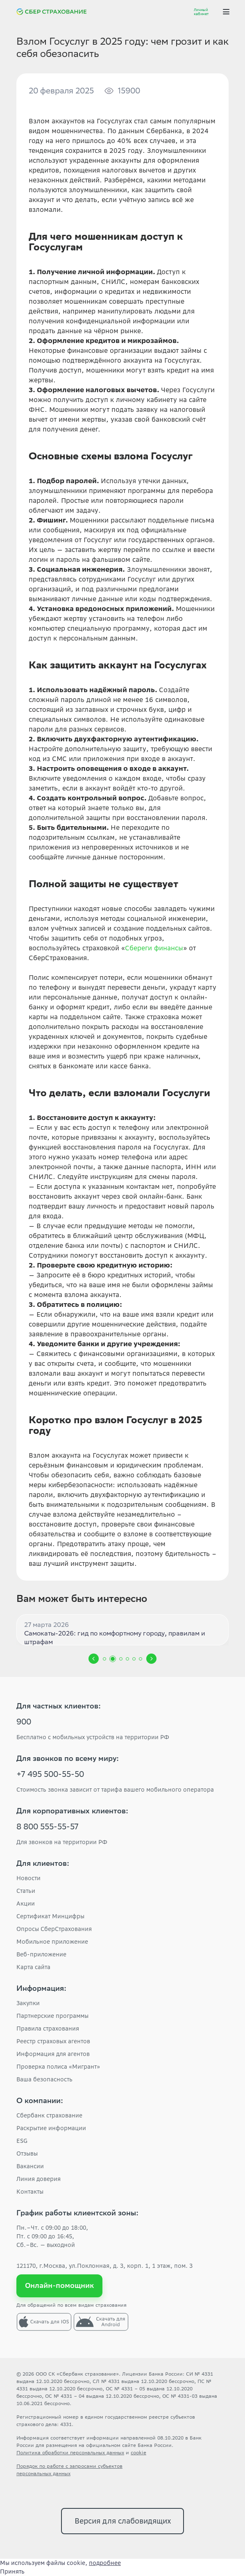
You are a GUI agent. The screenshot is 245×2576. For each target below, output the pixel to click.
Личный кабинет (201, 12)
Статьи (25, 1891)
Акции (25, 1903)
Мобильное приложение (52, 1941)
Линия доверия (38, 2179)
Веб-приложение (41, 1954)
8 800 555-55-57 (47, 1827)
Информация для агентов (53, 2054)
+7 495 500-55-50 (50, 1775)
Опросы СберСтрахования (54, 1929)
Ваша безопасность (44, 2079)
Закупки (28, 2003)
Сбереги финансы (154, 948)
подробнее (105, 2563)
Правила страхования (47, 2028)
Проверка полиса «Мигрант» (58, 2066)
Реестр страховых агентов (53, 2041)
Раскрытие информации (51, 2128)
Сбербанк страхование (49, 2115)
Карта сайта (33, 1967)
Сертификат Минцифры (50, 1916)
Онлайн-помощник (59, 2285)
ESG (21, 2140)
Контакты (29, 2191)
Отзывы (27, 2153)
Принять (12, 2571)
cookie (138, 2452)
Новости (28, 1878)
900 (23, 1722)
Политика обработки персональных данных (70, 2452)
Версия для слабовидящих (123, 2521)
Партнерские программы (52, 2015)
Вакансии (30, 2166)
